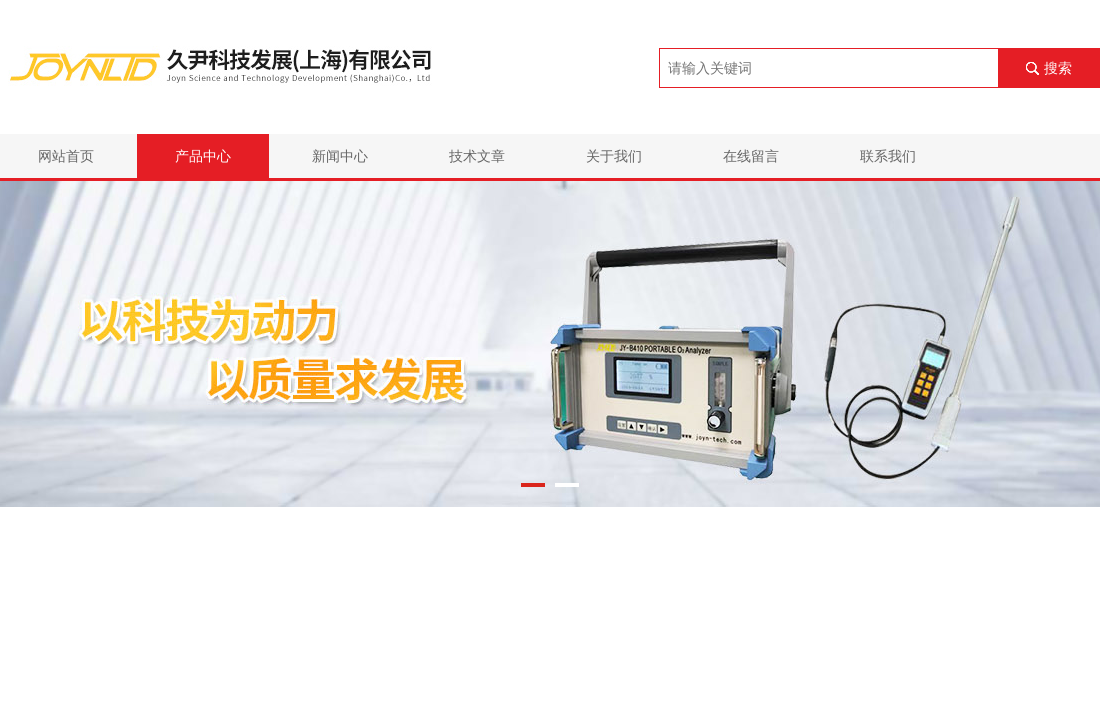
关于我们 (614, 156)
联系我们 (888, 156)
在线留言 (751, 156)
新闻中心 (340, 156)
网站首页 (66, 156)
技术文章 (477, 156)
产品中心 (203, 156)
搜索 (1058, 68)
